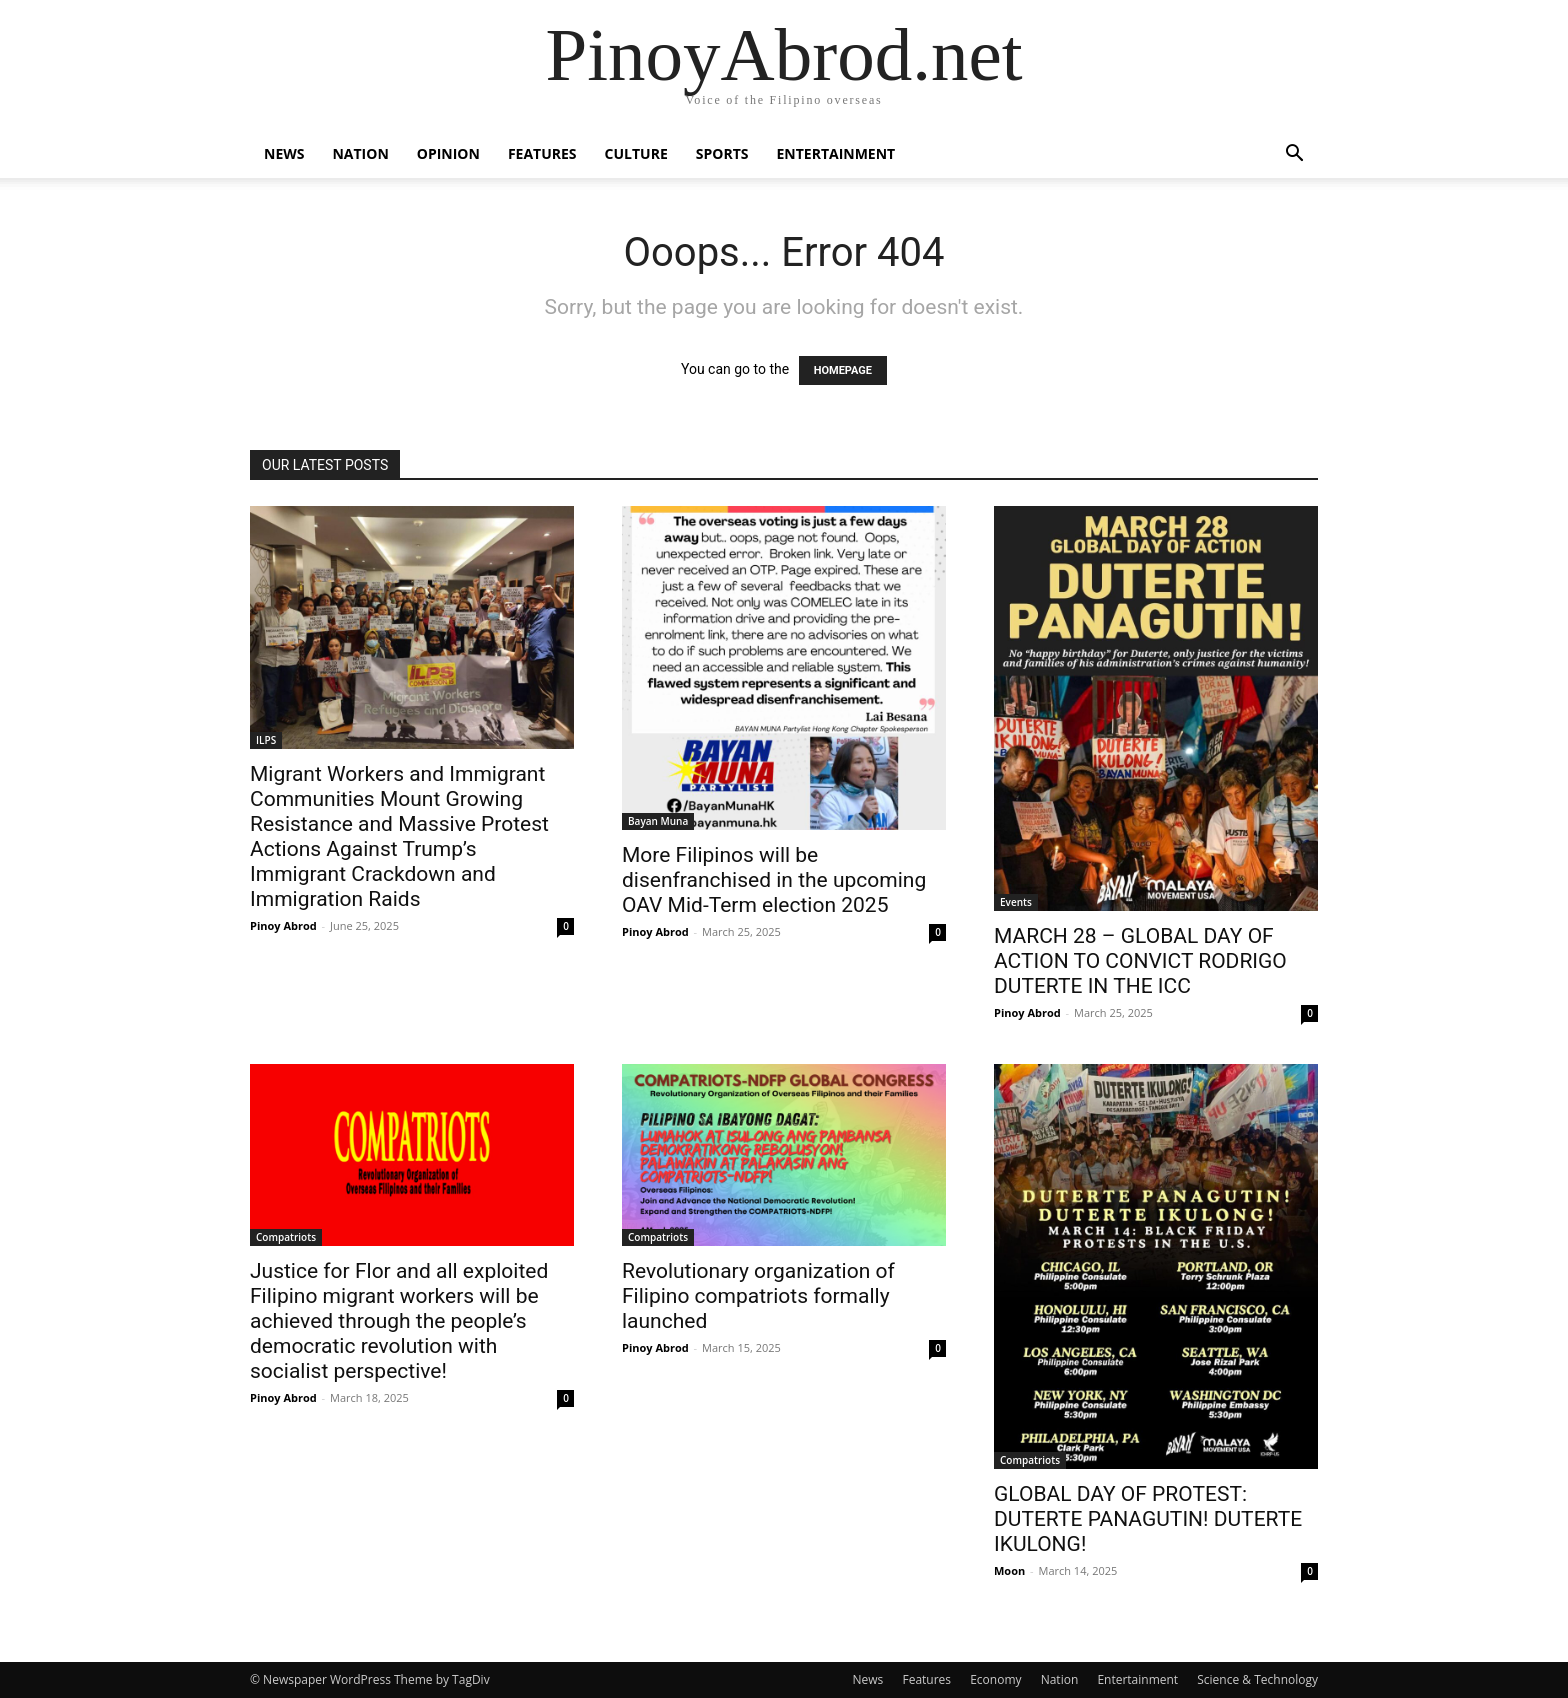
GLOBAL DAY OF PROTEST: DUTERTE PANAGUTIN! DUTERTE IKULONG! (1148, 1519)
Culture (636, 153)
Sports (722, 153)
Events (1016, 902)
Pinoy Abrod (283, 925)
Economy (995, 1679)
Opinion (448, 153)
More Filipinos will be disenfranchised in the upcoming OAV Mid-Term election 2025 (774, 880)
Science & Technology (1257, 1679)
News (284, 153)
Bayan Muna (658, 821)
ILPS (266, 740)
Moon (1009, 1570)
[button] (1294, 155)
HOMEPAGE (843, 370)
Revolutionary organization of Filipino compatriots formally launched (758, 1296)
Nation (360, 153)
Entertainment (835, 153)
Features (542, 153)
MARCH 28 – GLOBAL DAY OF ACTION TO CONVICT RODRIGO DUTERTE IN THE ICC (1140, 961)
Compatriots (286, 1237)
